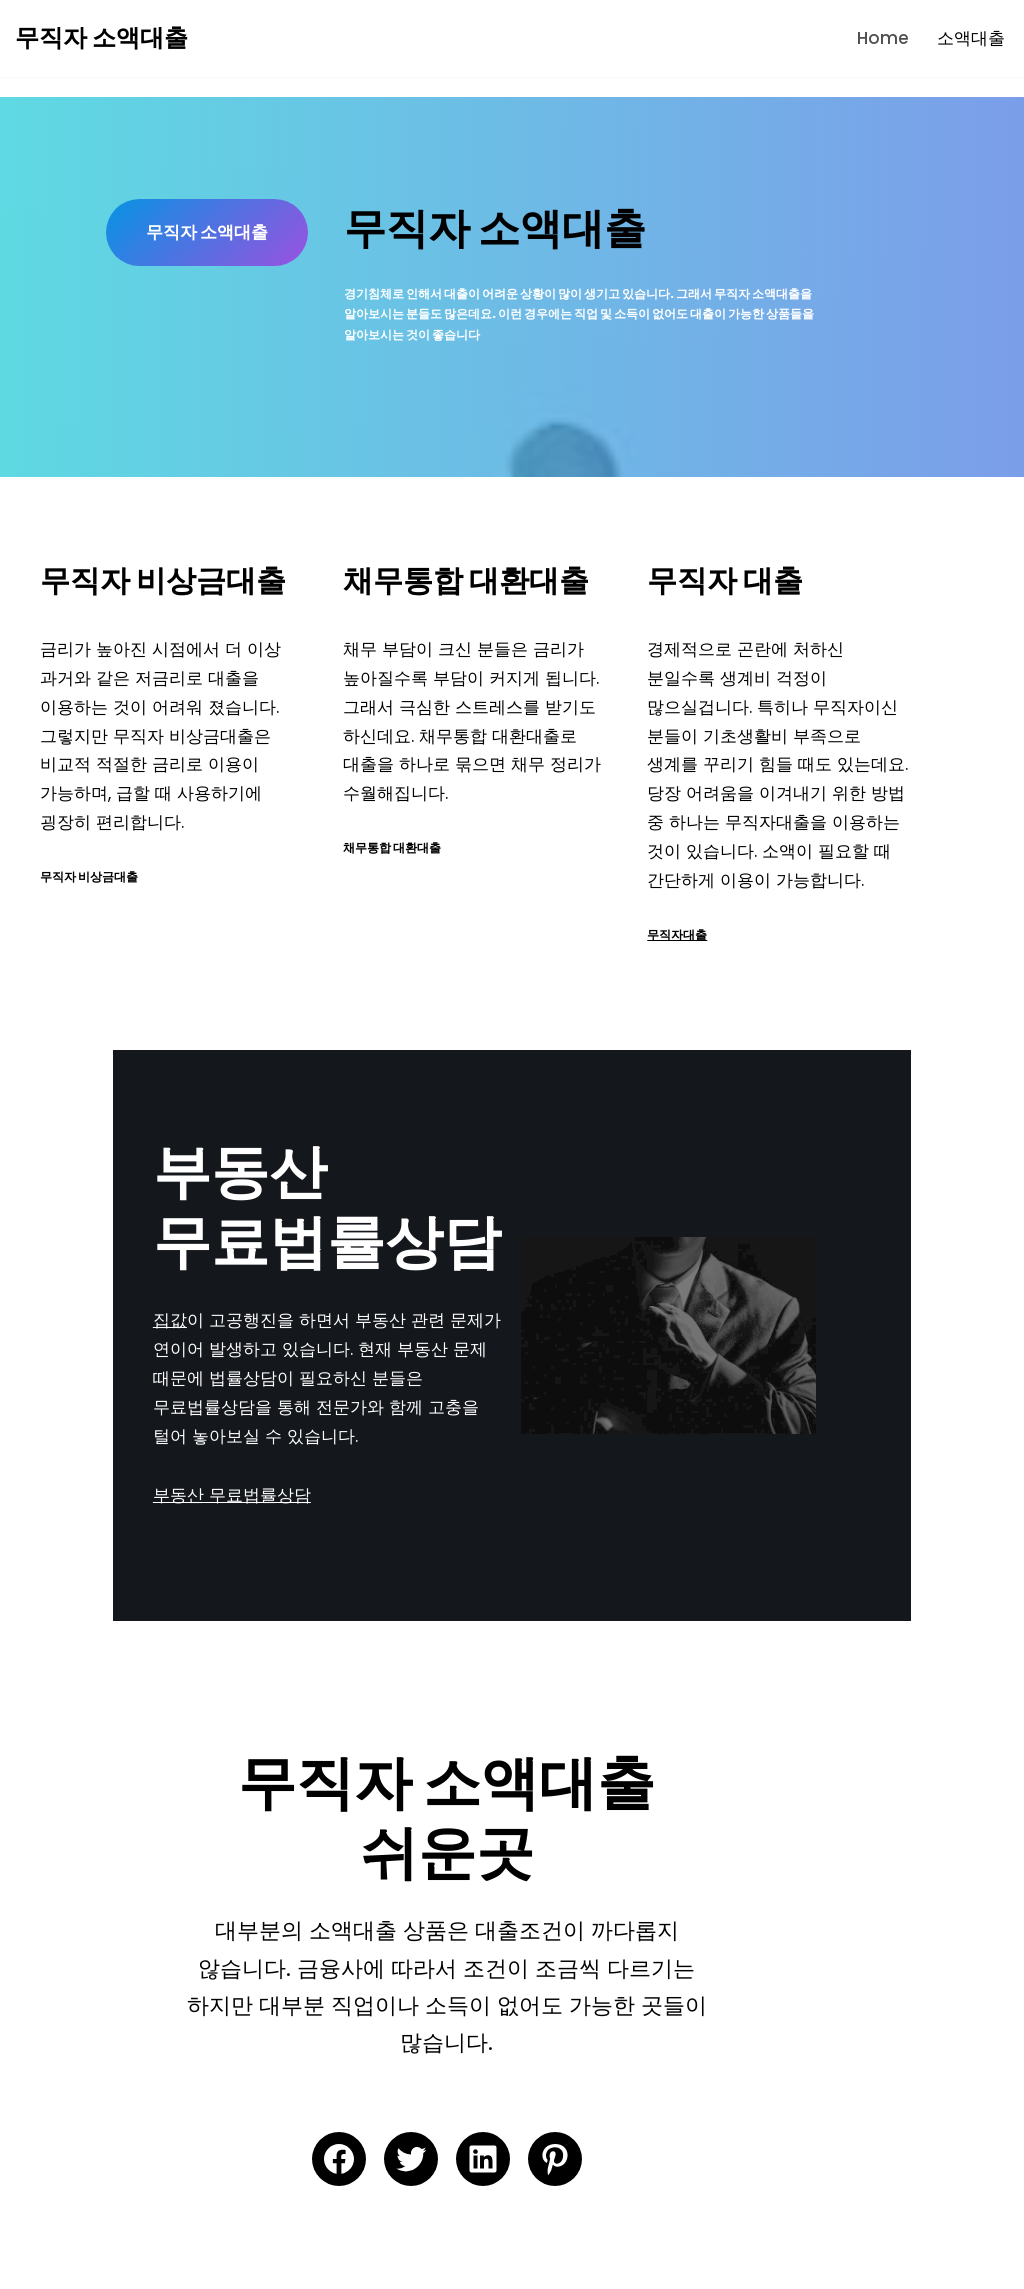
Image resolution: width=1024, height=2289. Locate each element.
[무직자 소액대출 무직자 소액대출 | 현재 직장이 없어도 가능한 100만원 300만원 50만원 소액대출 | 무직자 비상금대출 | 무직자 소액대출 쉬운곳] (101, 38)
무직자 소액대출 (227, 250)
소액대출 (971, 38)
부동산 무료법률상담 (119, 1485)
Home (883, 38)
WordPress (225, 2262)
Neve (37, 2262)
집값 (57, 1340)
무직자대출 (726, 940)
